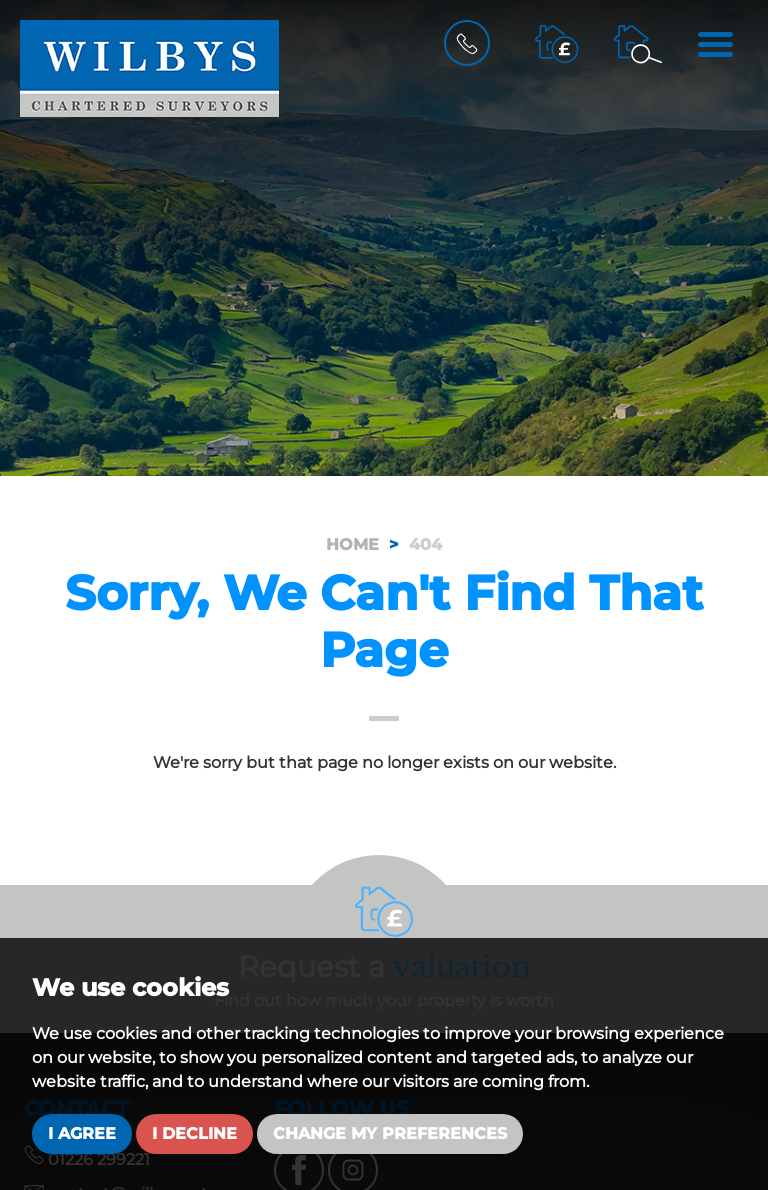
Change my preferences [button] (390, 1133)
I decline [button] (194, 1133)
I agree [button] (82, 1133)
